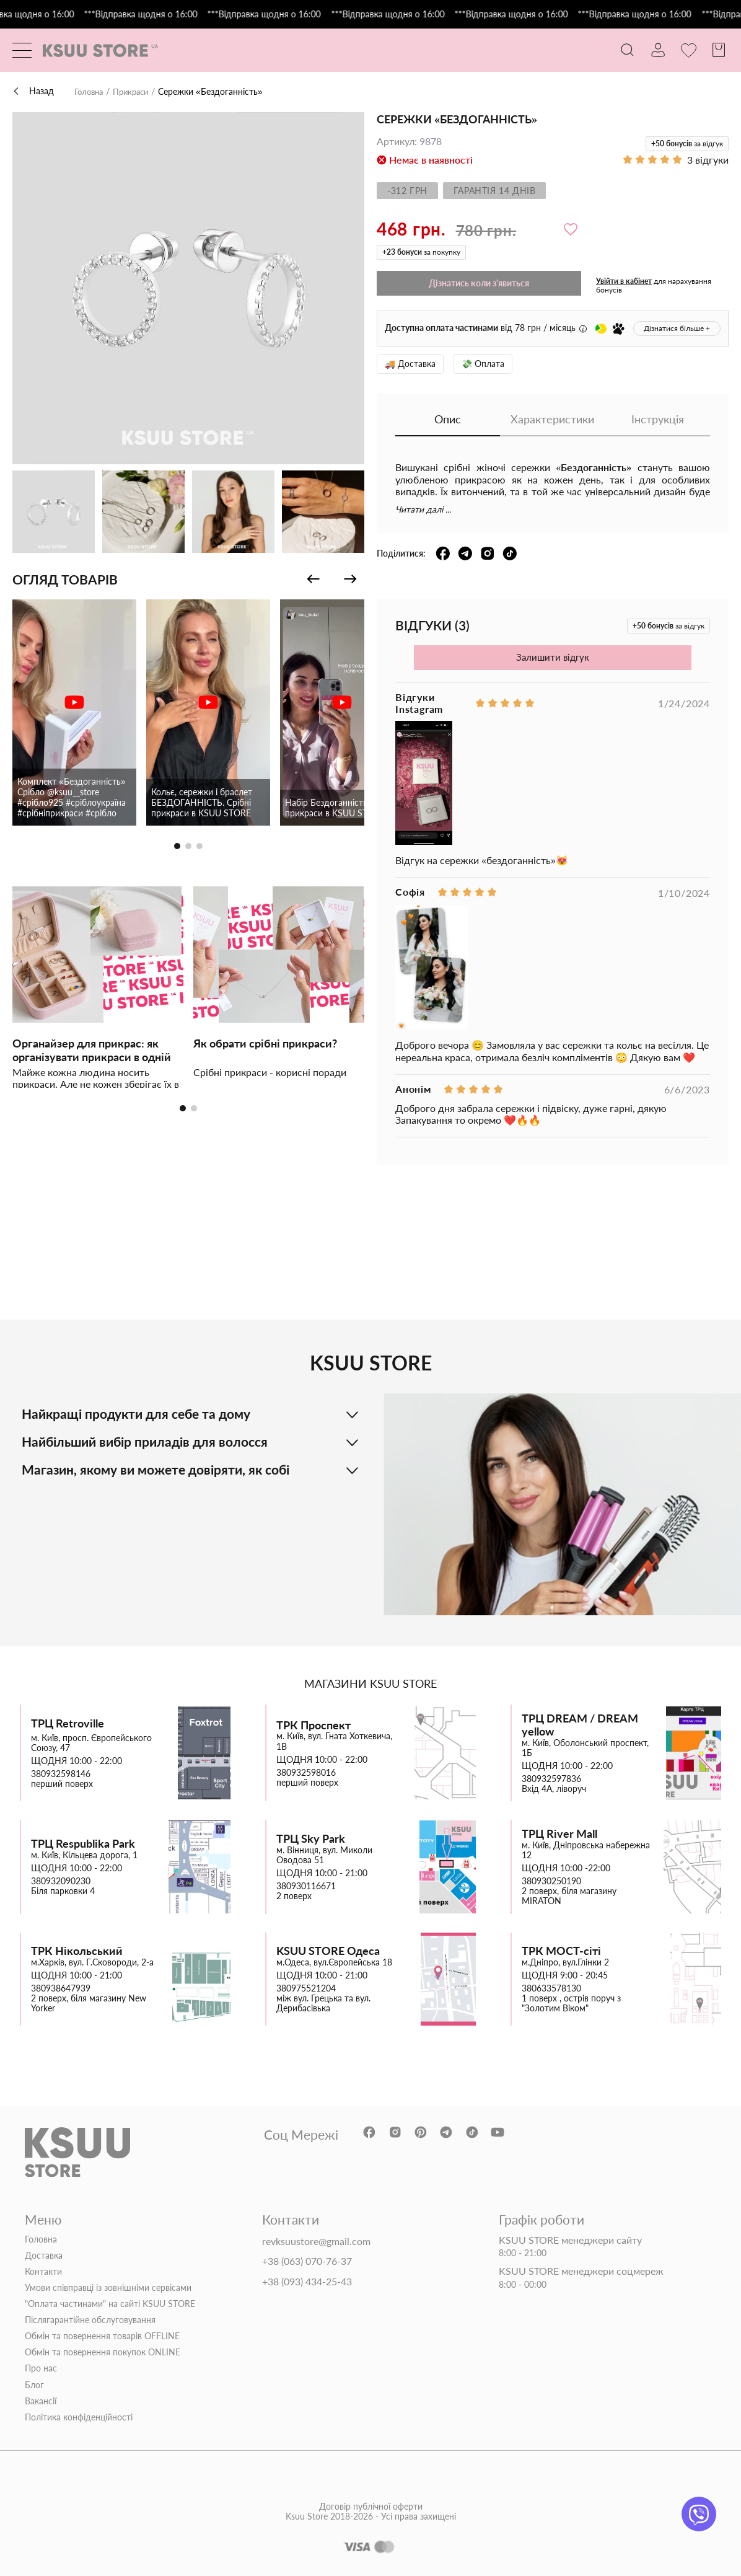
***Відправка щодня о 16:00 (165, 14)
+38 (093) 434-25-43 (307, 2281)
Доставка (44, 2255)
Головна (90, 92)
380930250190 (551, 1881)
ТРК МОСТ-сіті (561, 1950)
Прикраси (136, 92)
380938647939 (60, 1988)
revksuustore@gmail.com (316, 2240)
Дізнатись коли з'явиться (479, 283)
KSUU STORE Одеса (328, 1950)
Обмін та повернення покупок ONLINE (102, 2352)
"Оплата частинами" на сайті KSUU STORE (110, 2304)
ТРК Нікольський (77, 1950)
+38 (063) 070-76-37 (307, 2261)
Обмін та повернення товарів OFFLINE (102, 2336)
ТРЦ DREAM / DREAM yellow (580, 1724)
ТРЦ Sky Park (310, 1838)
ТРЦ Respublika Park (83, 1843)
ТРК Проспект (313, 1724)
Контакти (43, 2271)
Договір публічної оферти (371, 2522)
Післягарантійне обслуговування (90, 2320)
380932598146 (60, 1774)
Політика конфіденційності (79, 2417)
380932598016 (306, 1772)
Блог (34, 2384)
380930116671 (306, 1886)
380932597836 (551, 1779)
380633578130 (551, 1988)
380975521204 (306, 1988)
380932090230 (60, 1881)
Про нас (41, 2368)
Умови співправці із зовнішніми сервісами (108, 2287)
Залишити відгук (553, 657)
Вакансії (40, 2401)
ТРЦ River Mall (559, 1833)
